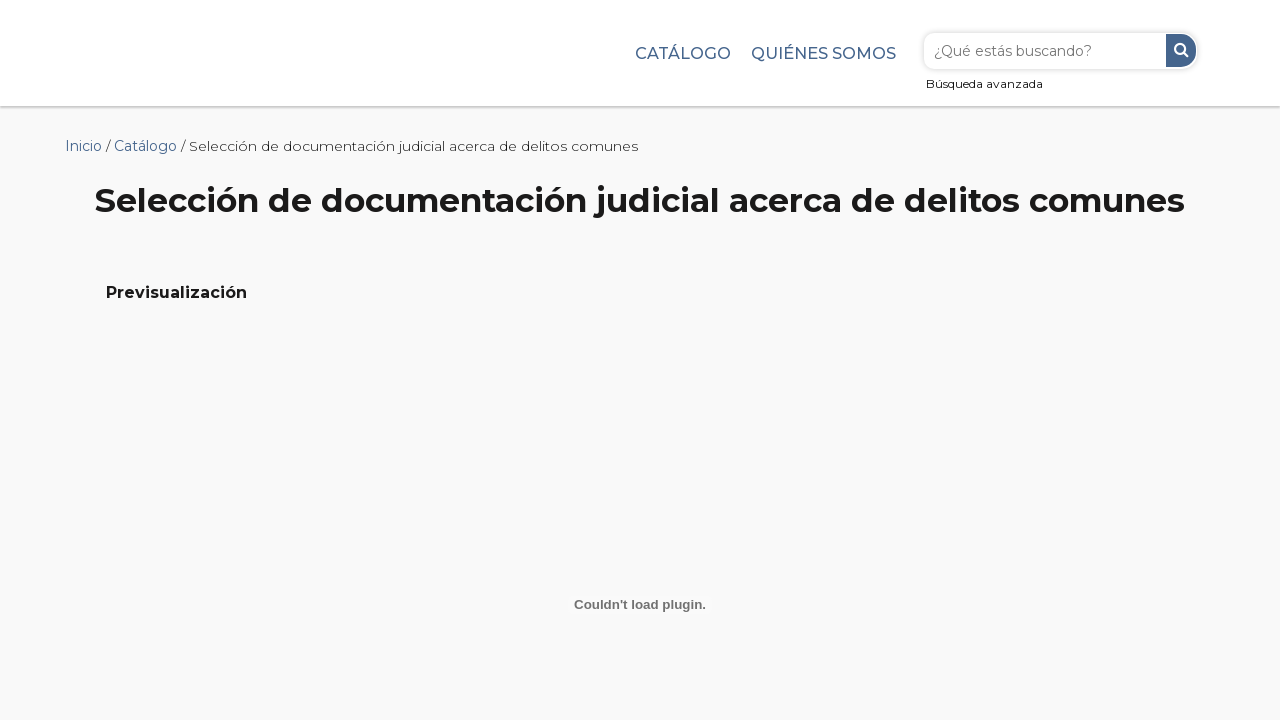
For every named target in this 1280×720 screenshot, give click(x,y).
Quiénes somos (823, 53)
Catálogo (683, 53)
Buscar (1181, 50)
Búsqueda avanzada (984, 83)
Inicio (83, 146)
